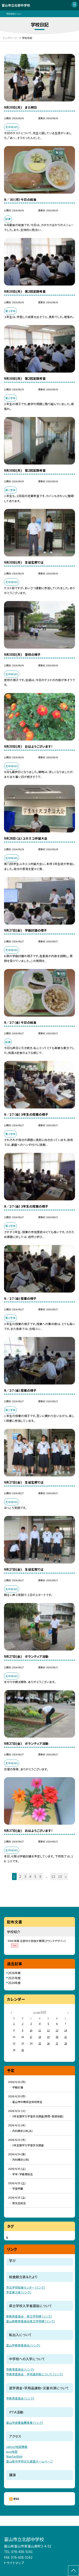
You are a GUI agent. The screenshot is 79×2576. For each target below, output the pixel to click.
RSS (16, 2499)
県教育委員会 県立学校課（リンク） (29, 2316)
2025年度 (14, 1978)
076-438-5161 (22, 2551)
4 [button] (30, 1876)
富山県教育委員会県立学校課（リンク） (30, 2321)
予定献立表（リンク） (19, 2292)
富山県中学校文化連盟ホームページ (29, 2461)
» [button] (65, 1876)
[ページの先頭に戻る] (73, 2571)
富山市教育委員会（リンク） (23, 2345)
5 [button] (35, 1876)
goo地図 (11, 2451)
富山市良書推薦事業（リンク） (24, 2422)
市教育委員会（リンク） (20, 2369)
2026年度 (14, 1973)
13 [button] (60, 1876)
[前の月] (11, 2012)
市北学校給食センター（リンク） (25, 2287)
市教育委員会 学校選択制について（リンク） (34, 2374)
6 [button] (40, 1876)
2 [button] (20, 1876)
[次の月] (67, 2012)
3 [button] (25, 1876)
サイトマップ (15, 2562)
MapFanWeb (14, 2456)
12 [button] (53, 1876)
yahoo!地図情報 (16, 2447)
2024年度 (14, 1983)
